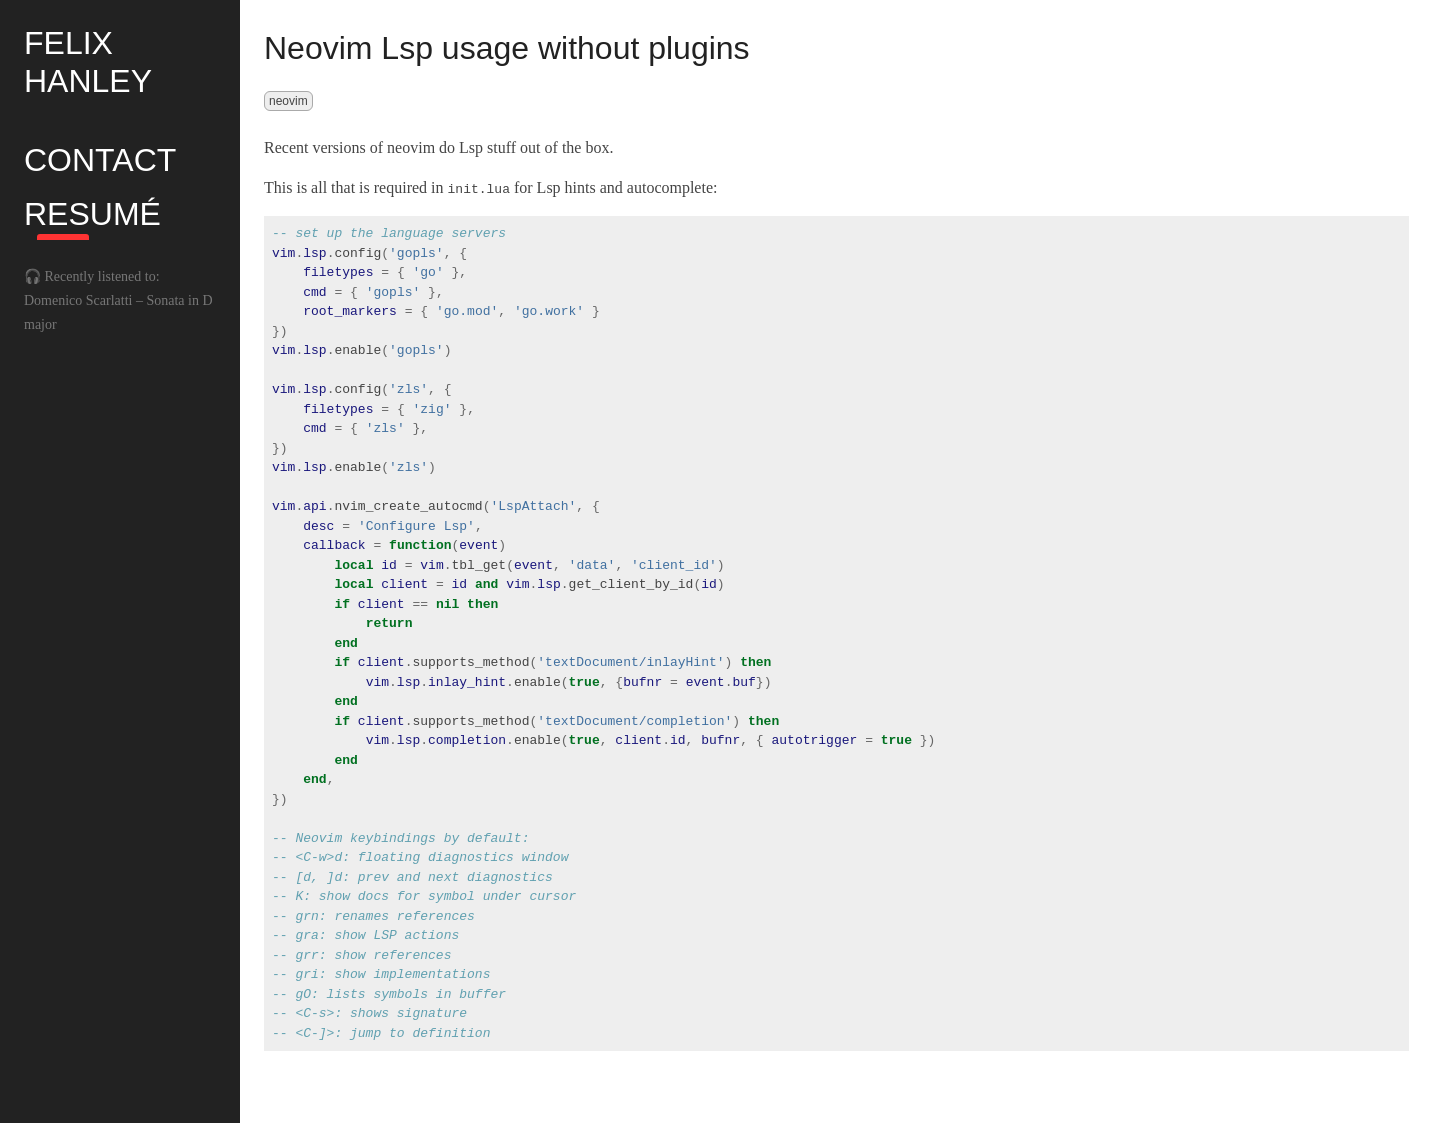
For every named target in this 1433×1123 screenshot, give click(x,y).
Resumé (92, 214)
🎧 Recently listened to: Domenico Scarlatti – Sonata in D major (118, 300)
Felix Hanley (88, 62)
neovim (288, 101)
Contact (100, 160)
